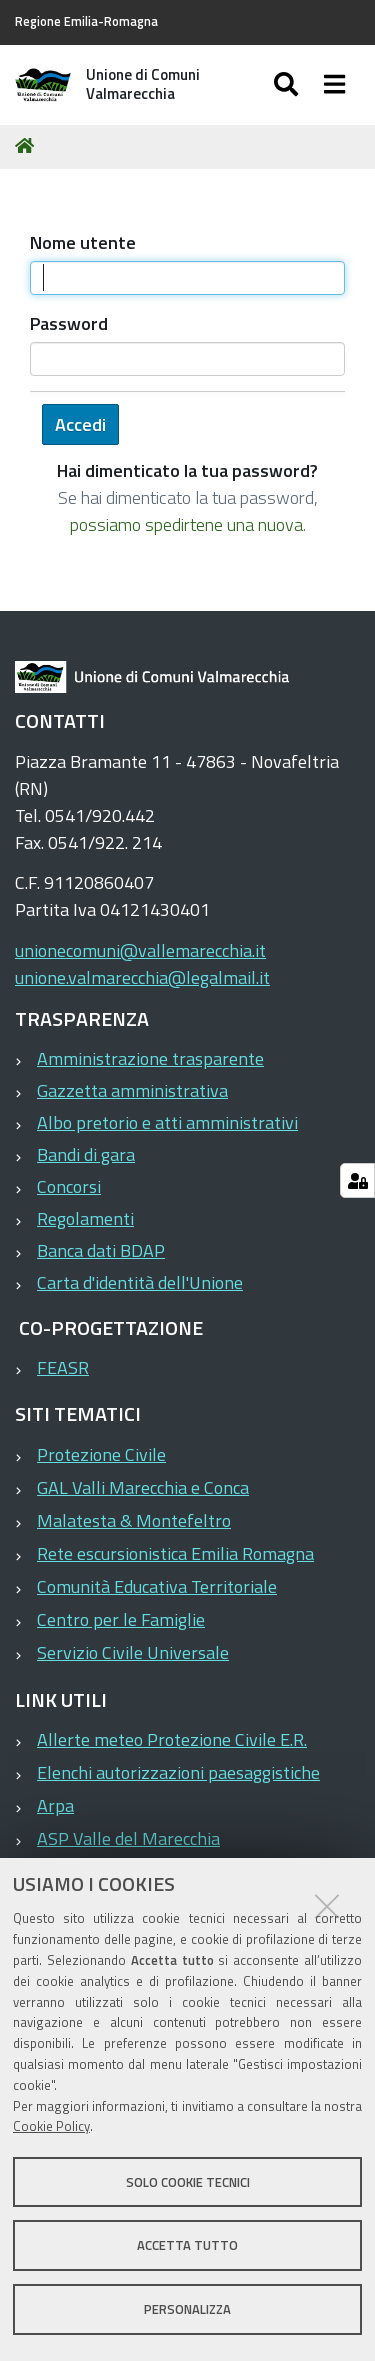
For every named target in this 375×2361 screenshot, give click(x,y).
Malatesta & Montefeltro (134, 1520)
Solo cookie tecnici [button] (188, 2182)
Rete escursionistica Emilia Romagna (175, 1553)
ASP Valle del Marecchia (128, 1838)
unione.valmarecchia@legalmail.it (142, 977)
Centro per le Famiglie (121, 1619)
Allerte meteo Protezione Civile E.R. (172, 1739)
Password (69, 323)
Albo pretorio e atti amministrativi (167, 1122)
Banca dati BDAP (101, 1250)
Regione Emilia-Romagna (86, 21)
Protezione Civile (101, 1454)
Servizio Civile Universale (133, 1652)
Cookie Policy (51, 2126)
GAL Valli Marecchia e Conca (143, 1487)
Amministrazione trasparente (150, 1058)
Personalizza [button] (187, 2309)
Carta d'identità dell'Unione (140, 1282)
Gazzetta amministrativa (132, 1090)
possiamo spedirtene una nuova (186, 524)
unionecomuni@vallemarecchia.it (140, 950)
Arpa (55, 1805)
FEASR (63, 1367)
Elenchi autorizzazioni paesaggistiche (178, 1772)
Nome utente (83, 242)
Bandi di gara (86, 1154)
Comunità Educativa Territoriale (157, 1586)
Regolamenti (85, 1218)
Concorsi (69, 1186)
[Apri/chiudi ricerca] (306, 85)
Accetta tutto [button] (187, 2245)
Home (28, 146)
